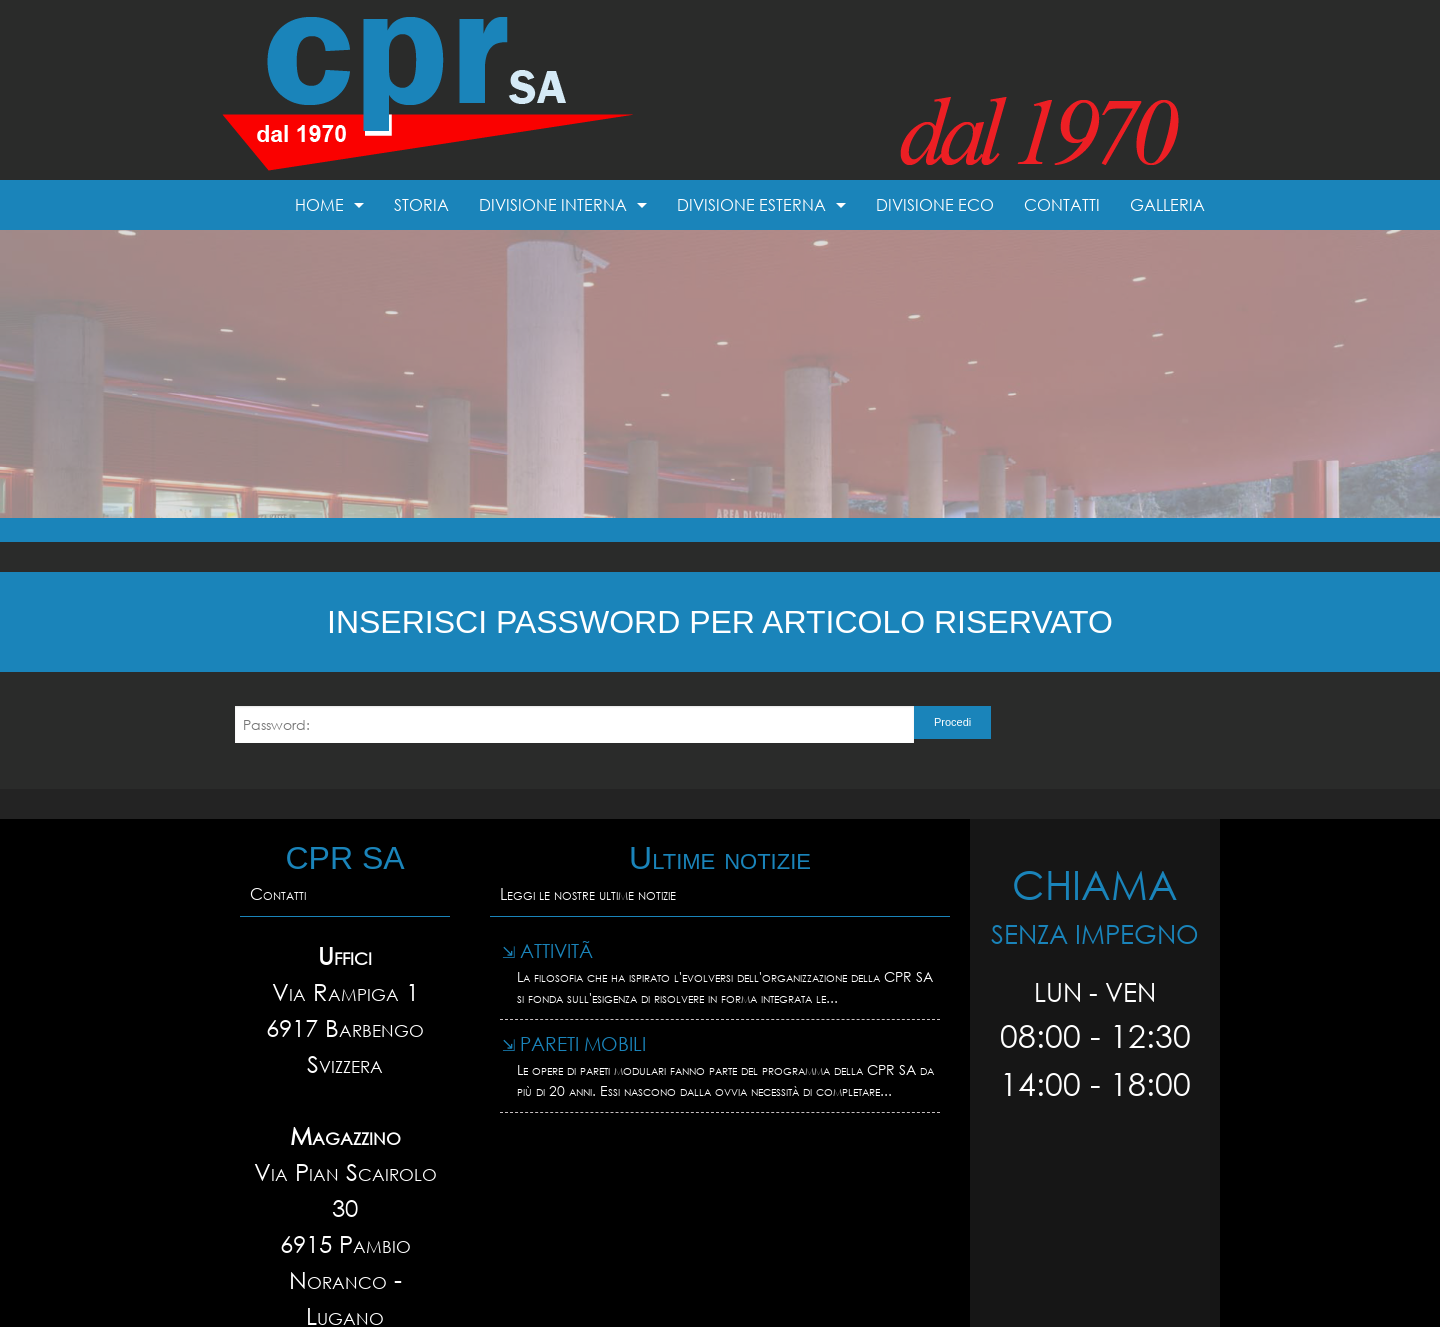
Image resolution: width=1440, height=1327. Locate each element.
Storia (421, 204)
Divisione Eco (935, 204)
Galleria (1167, 204)
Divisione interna (553, 204)
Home (319, 204)
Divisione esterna (751, 204)
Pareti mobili (574, 1043)
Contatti (1062, 204)
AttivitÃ (550, 950)
